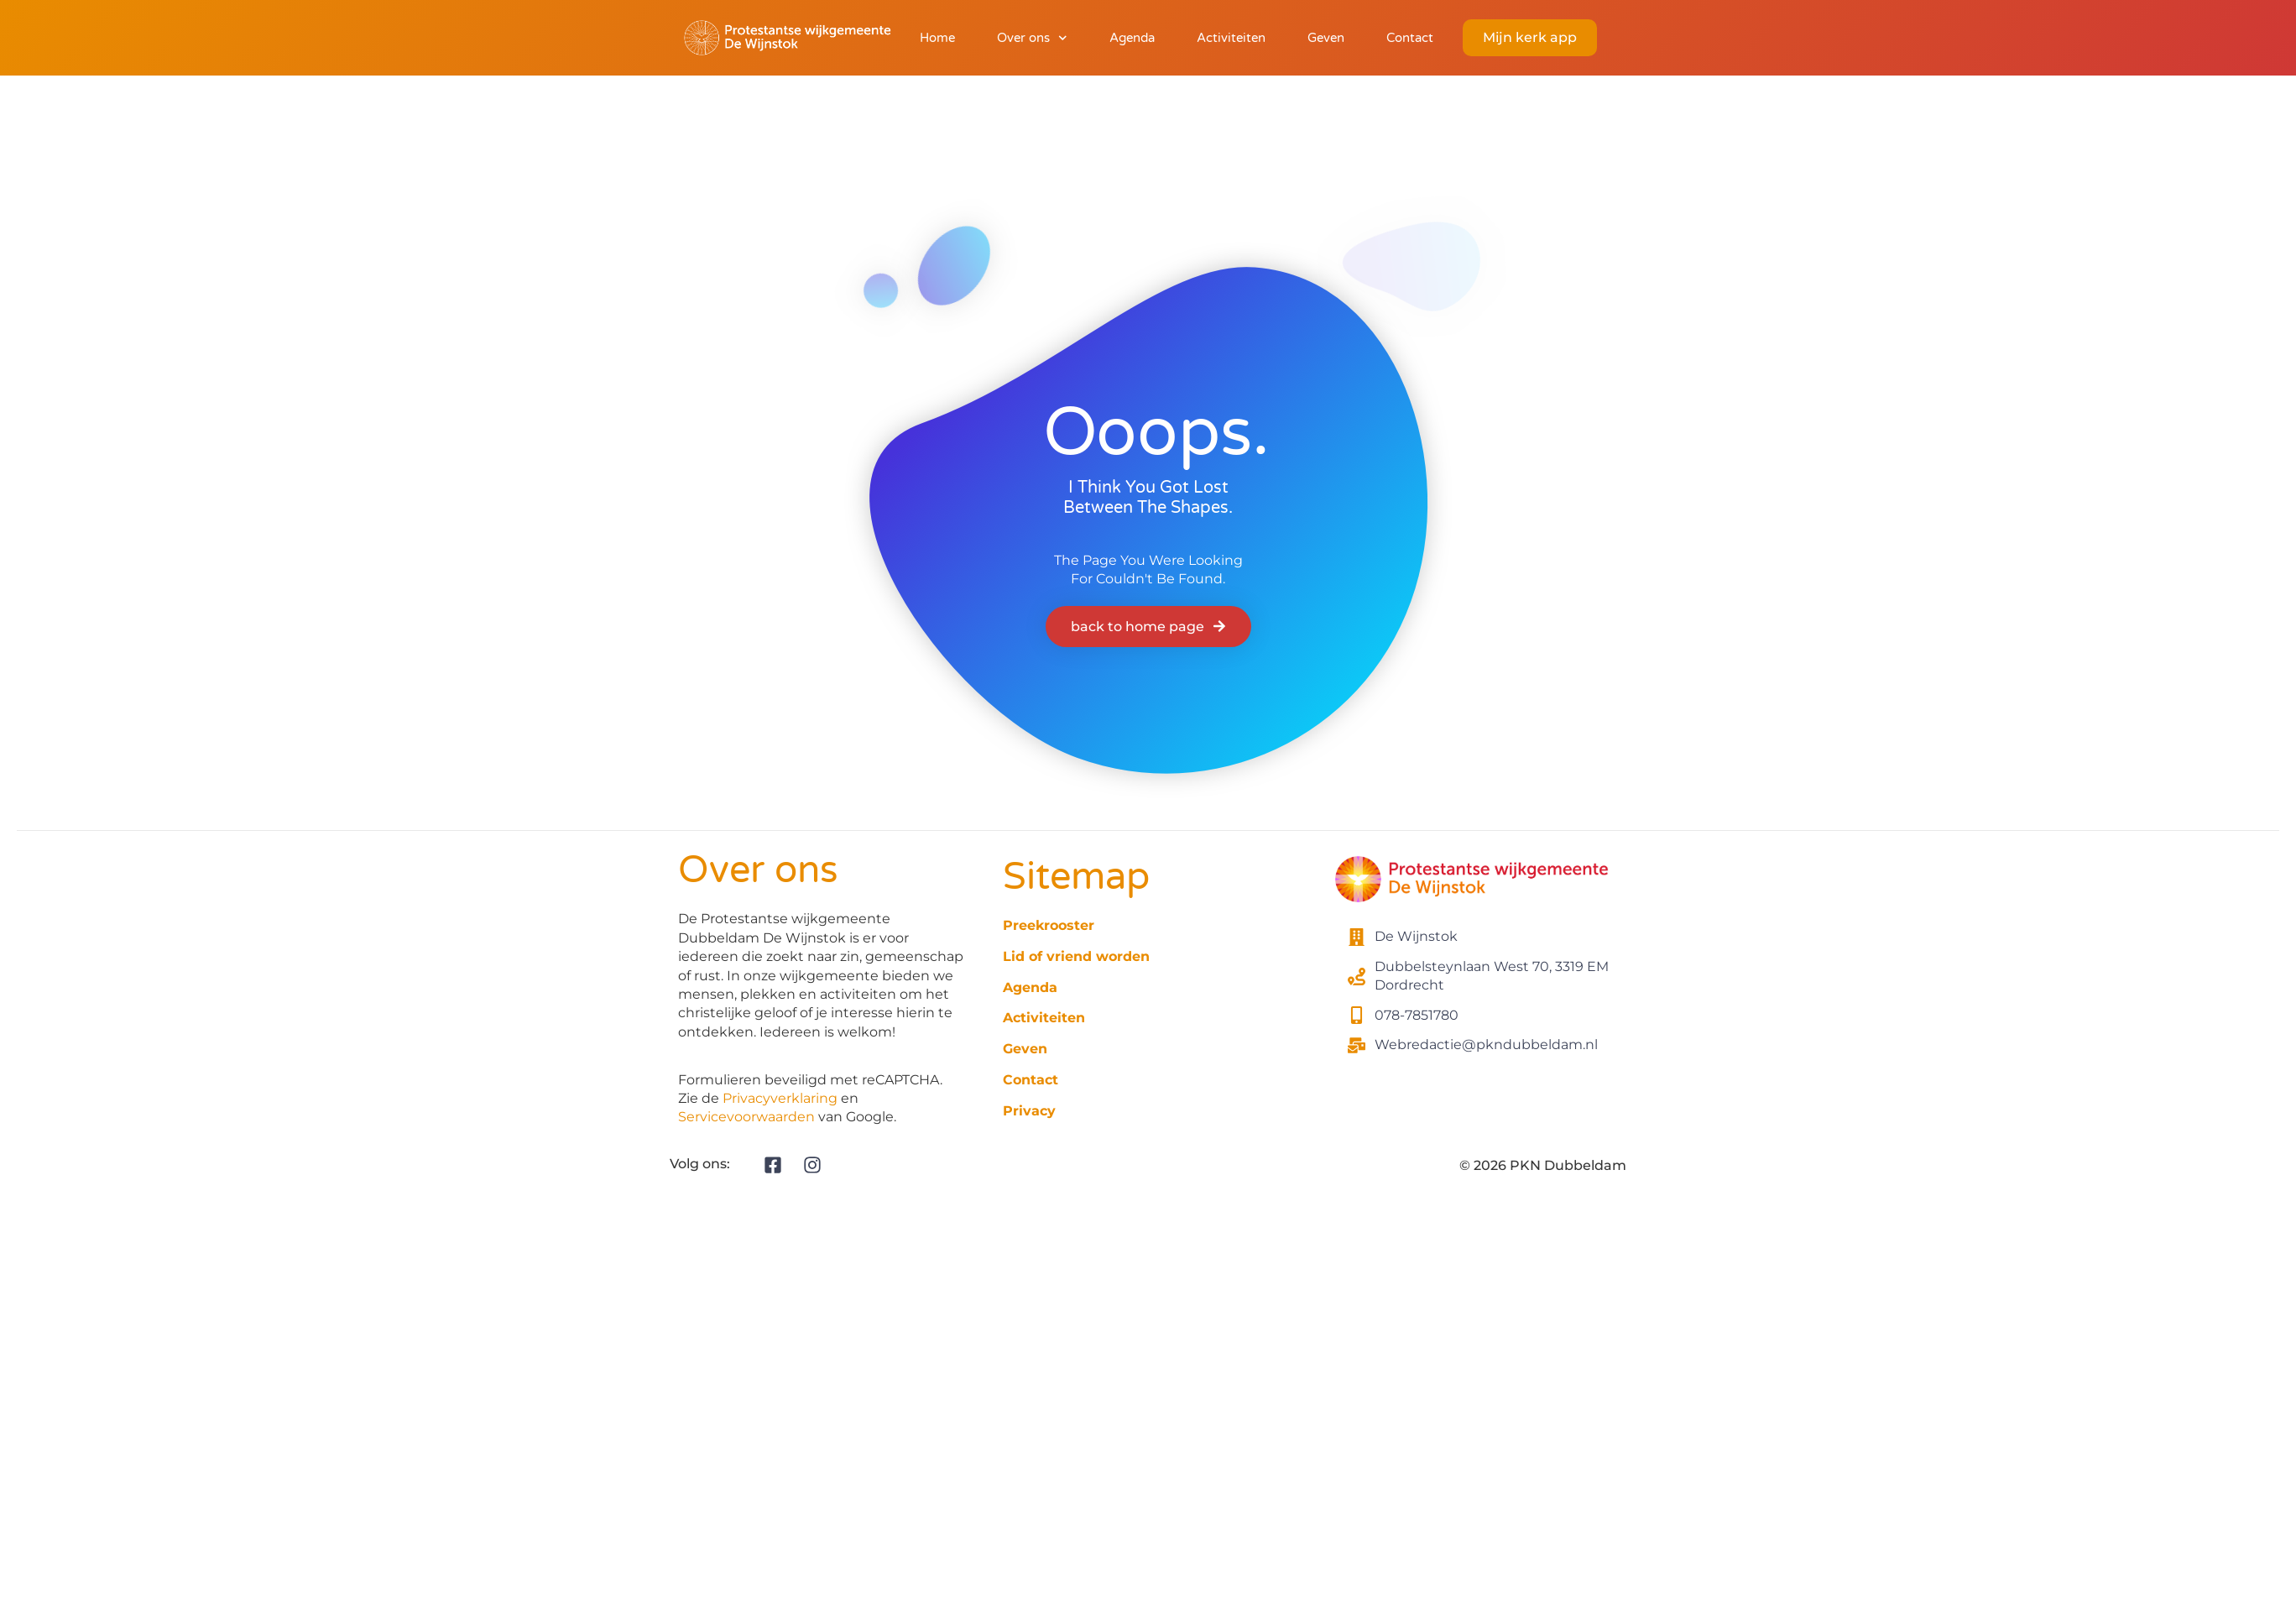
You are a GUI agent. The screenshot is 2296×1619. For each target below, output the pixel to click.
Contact (1409, 37)
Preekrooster (1048, 925)
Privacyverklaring (780, 1098)
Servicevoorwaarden (746, 1117)
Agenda (1132, 37)
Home (937, 37)
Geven (1325, 37)
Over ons (1032, 38)
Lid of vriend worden (1076, 956)
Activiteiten (1231, 37)
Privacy (1029, 1111)
